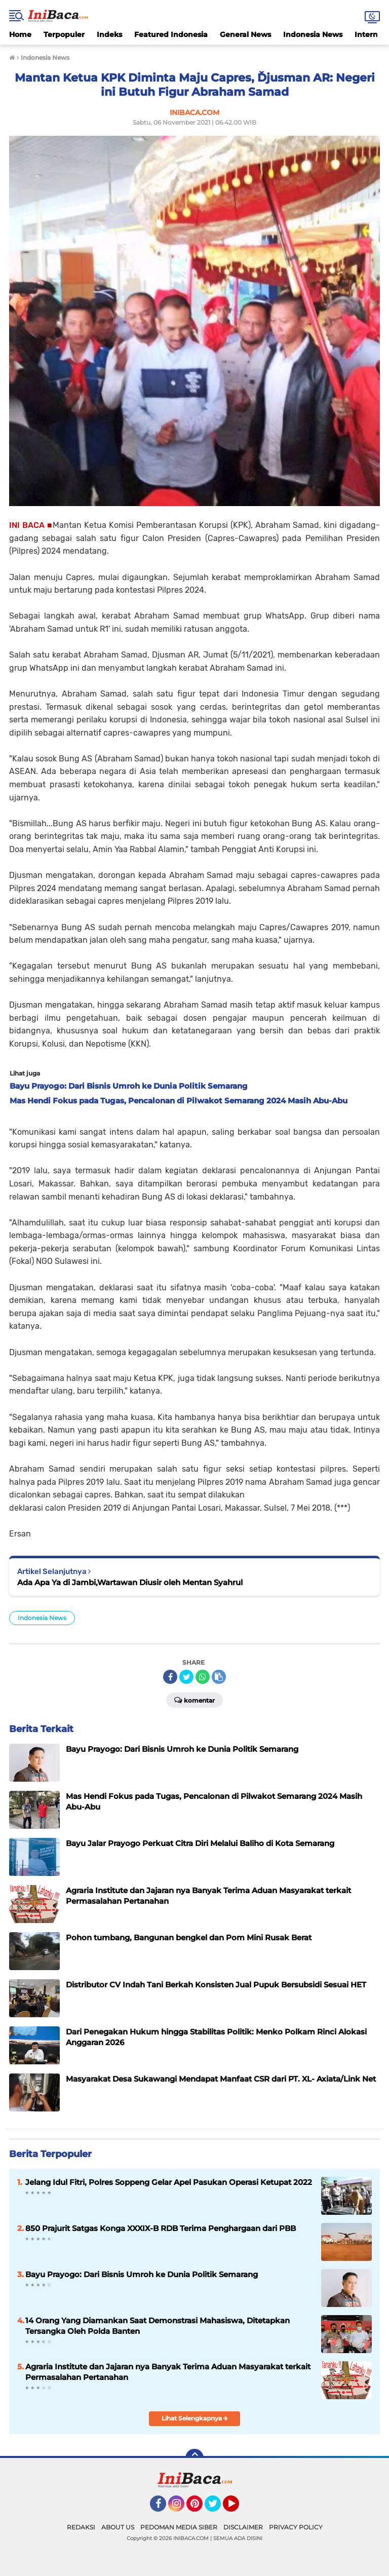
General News (245, 34)
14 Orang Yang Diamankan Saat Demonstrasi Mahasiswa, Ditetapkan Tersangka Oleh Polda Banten (157, 2326)
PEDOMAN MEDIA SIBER (178, 2527)
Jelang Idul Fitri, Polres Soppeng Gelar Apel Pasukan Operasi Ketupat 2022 (168, 2182)
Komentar (194, 1700)
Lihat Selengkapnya (195, 2418)
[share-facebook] (170, 1677)
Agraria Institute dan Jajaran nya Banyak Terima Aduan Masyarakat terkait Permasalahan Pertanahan (167, 2372)
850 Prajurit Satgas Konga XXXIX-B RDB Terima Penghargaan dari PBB (160, 2228)
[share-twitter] (186, 1677)
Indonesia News (312, 34)
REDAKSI (81, 2527)
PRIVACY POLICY (296, 2527)
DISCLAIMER (243, 2527)
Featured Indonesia (171, 34)
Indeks (109, 34)
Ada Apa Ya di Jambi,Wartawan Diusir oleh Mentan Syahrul (130, 1582)
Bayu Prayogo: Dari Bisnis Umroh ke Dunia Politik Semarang (141, 2274)
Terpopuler (64, 34)
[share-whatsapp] (203, 1677)
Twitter (217, 2508)
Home (20, 34)
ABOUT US (117, 2527)
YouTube (238, 2508)
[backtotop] (194, 2458)
